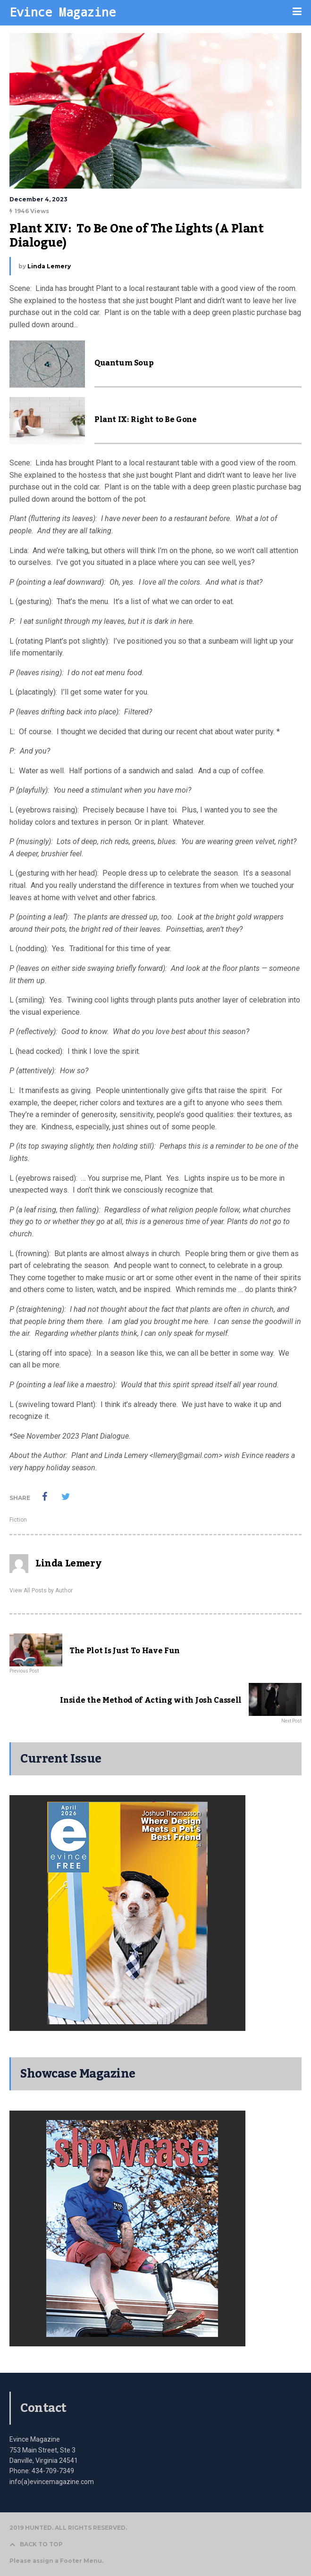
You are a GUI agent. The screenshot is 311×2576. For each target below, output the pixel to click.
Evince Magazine (62, 12)
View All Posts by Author (41, 1590)
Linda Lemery (49, 266)
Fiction (18, 1519)
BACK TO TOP (36, 2544)
